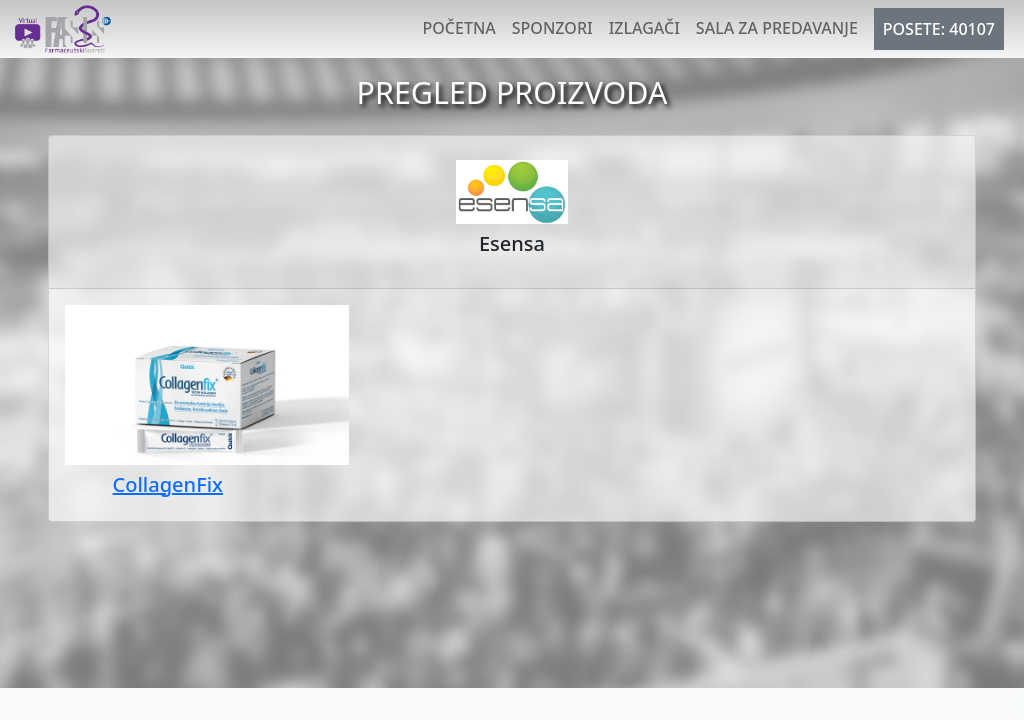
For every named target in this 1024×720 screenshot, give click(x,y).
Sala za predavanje (777, 28)
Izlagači (644, 28)
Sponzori (552, 28)
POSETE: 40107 (939, 29)
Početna (459, 28)
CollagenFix (168, 484)
